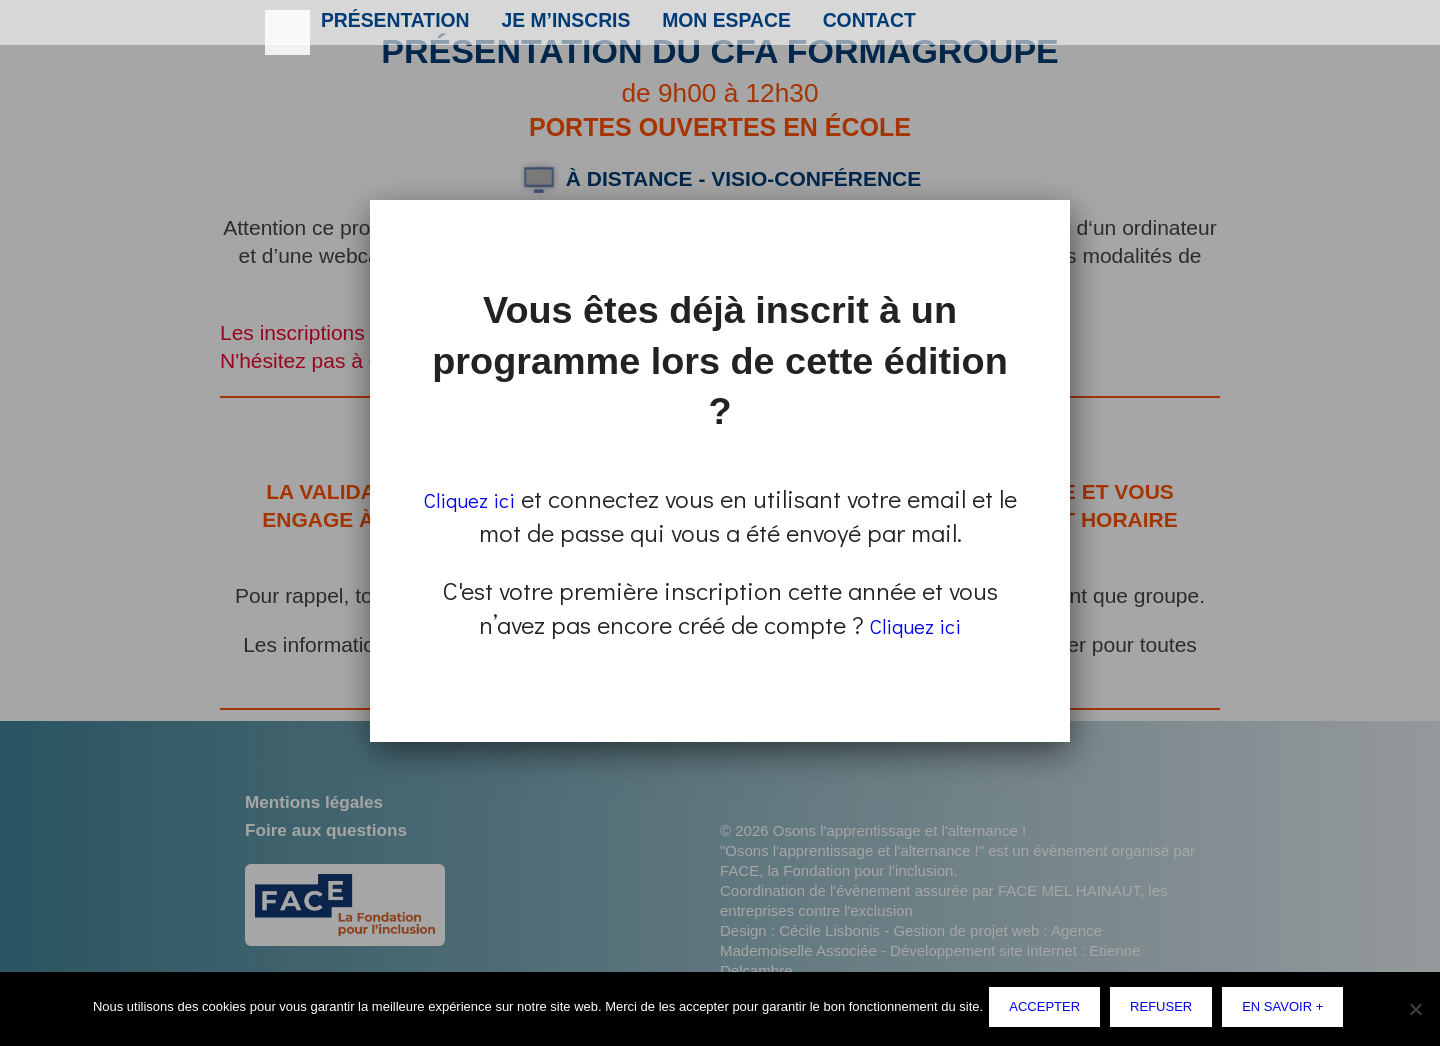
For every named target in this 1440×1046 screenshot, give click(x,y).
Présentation (390, 27)
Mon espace (704, 27)
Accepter (1048, 1010)
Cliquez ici (481, 498)
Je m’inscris (551, 27)
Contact (840, 27)
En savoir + (1286, 1010)
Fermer (1066, 203)
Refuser (1165, 1010)
